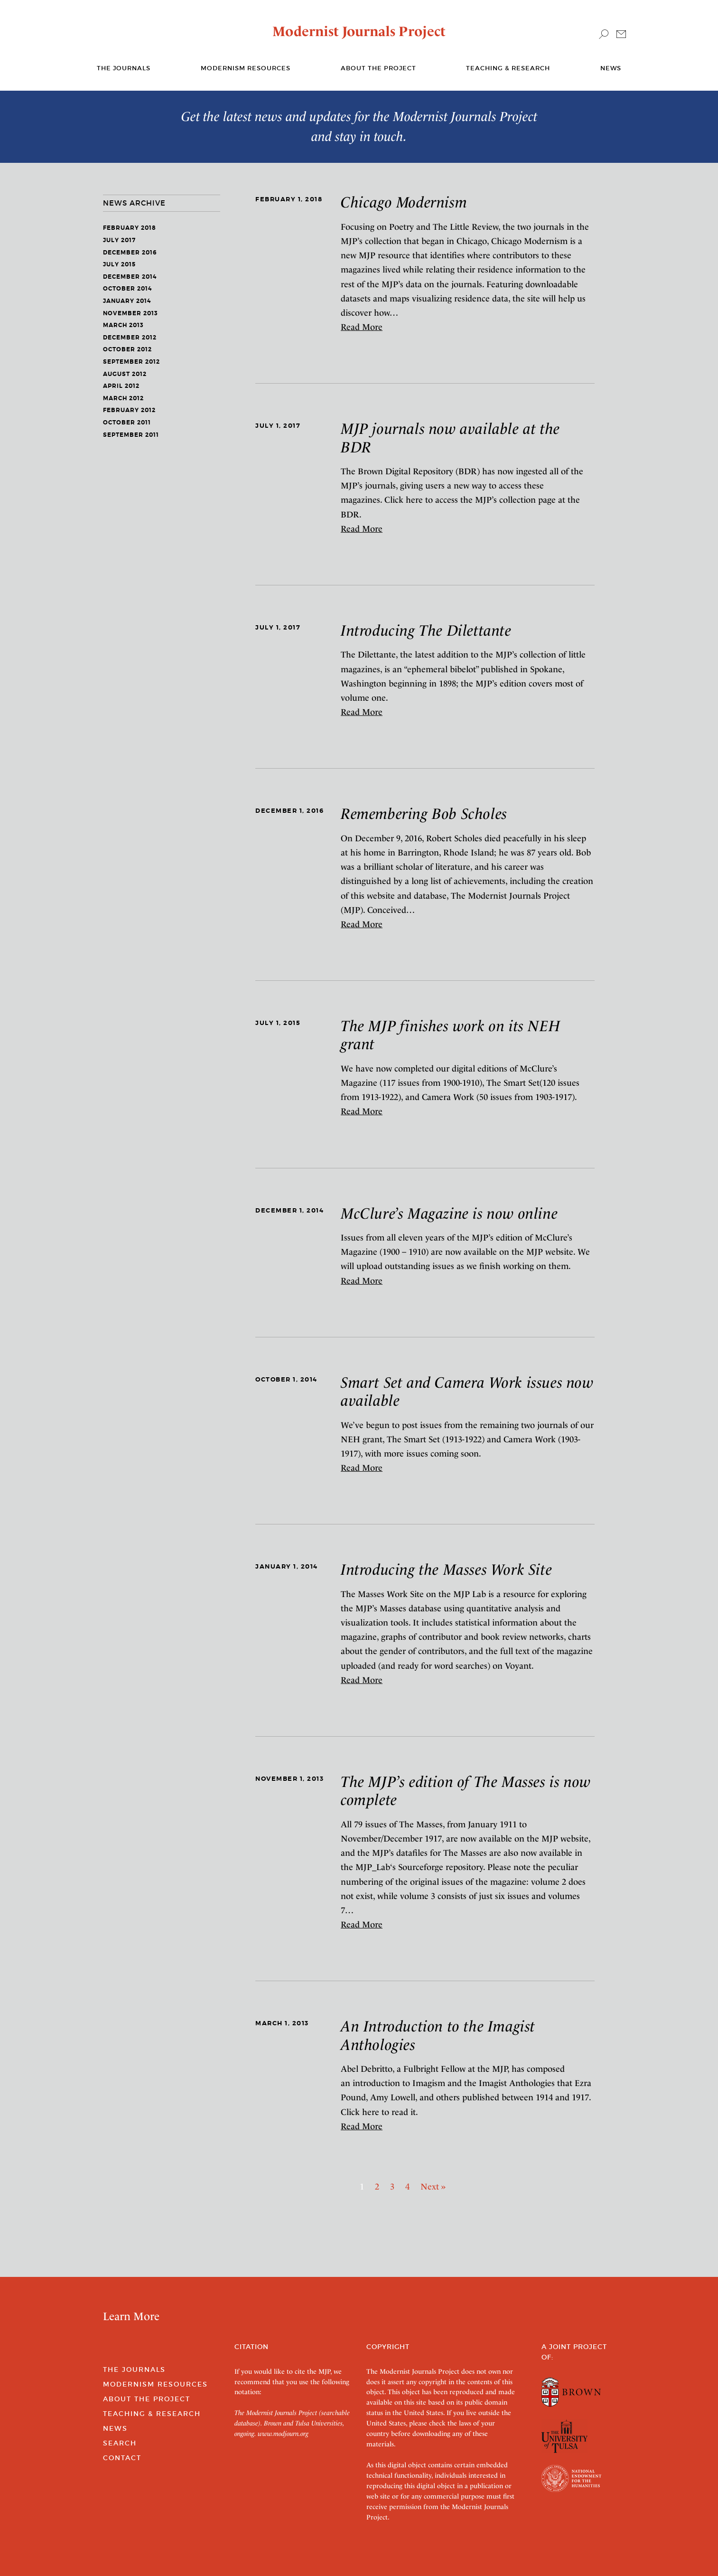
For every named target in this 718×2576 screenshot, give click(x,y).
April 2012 (121, 386)
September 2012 (131, 362)
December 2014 (130, 277)
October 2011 (127, 422)
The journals (123, 68)
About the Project (378, 68)
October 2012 (127, 349)
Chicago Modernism (404, 202)
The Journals (134, 2369)
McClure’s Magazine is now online (449, 1213)
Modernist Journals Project (359, 31)
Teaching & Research (508, 68)
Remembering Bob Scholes (424, 814)
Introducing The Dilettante (426, 630)
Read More (361, 327)
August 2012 (125, 374)
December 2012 (130, 337)
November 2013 (130, 313)
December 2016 (130, 252)
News (610, 68)
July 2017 (119, 240)
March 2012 (123, 398)
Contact (122, 2458)
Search (120, 2443)
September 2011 (131, 435)
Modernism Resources (245, 68)
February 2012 (129, 410)
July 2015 (119, 264)
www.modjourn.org (283, 2433)
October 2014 (127, 288)
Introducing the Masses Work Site (446, 1570)
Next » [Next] (433, 2186)
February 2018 (129, 228)
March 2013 (123, 325)
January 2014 (127, 301)
